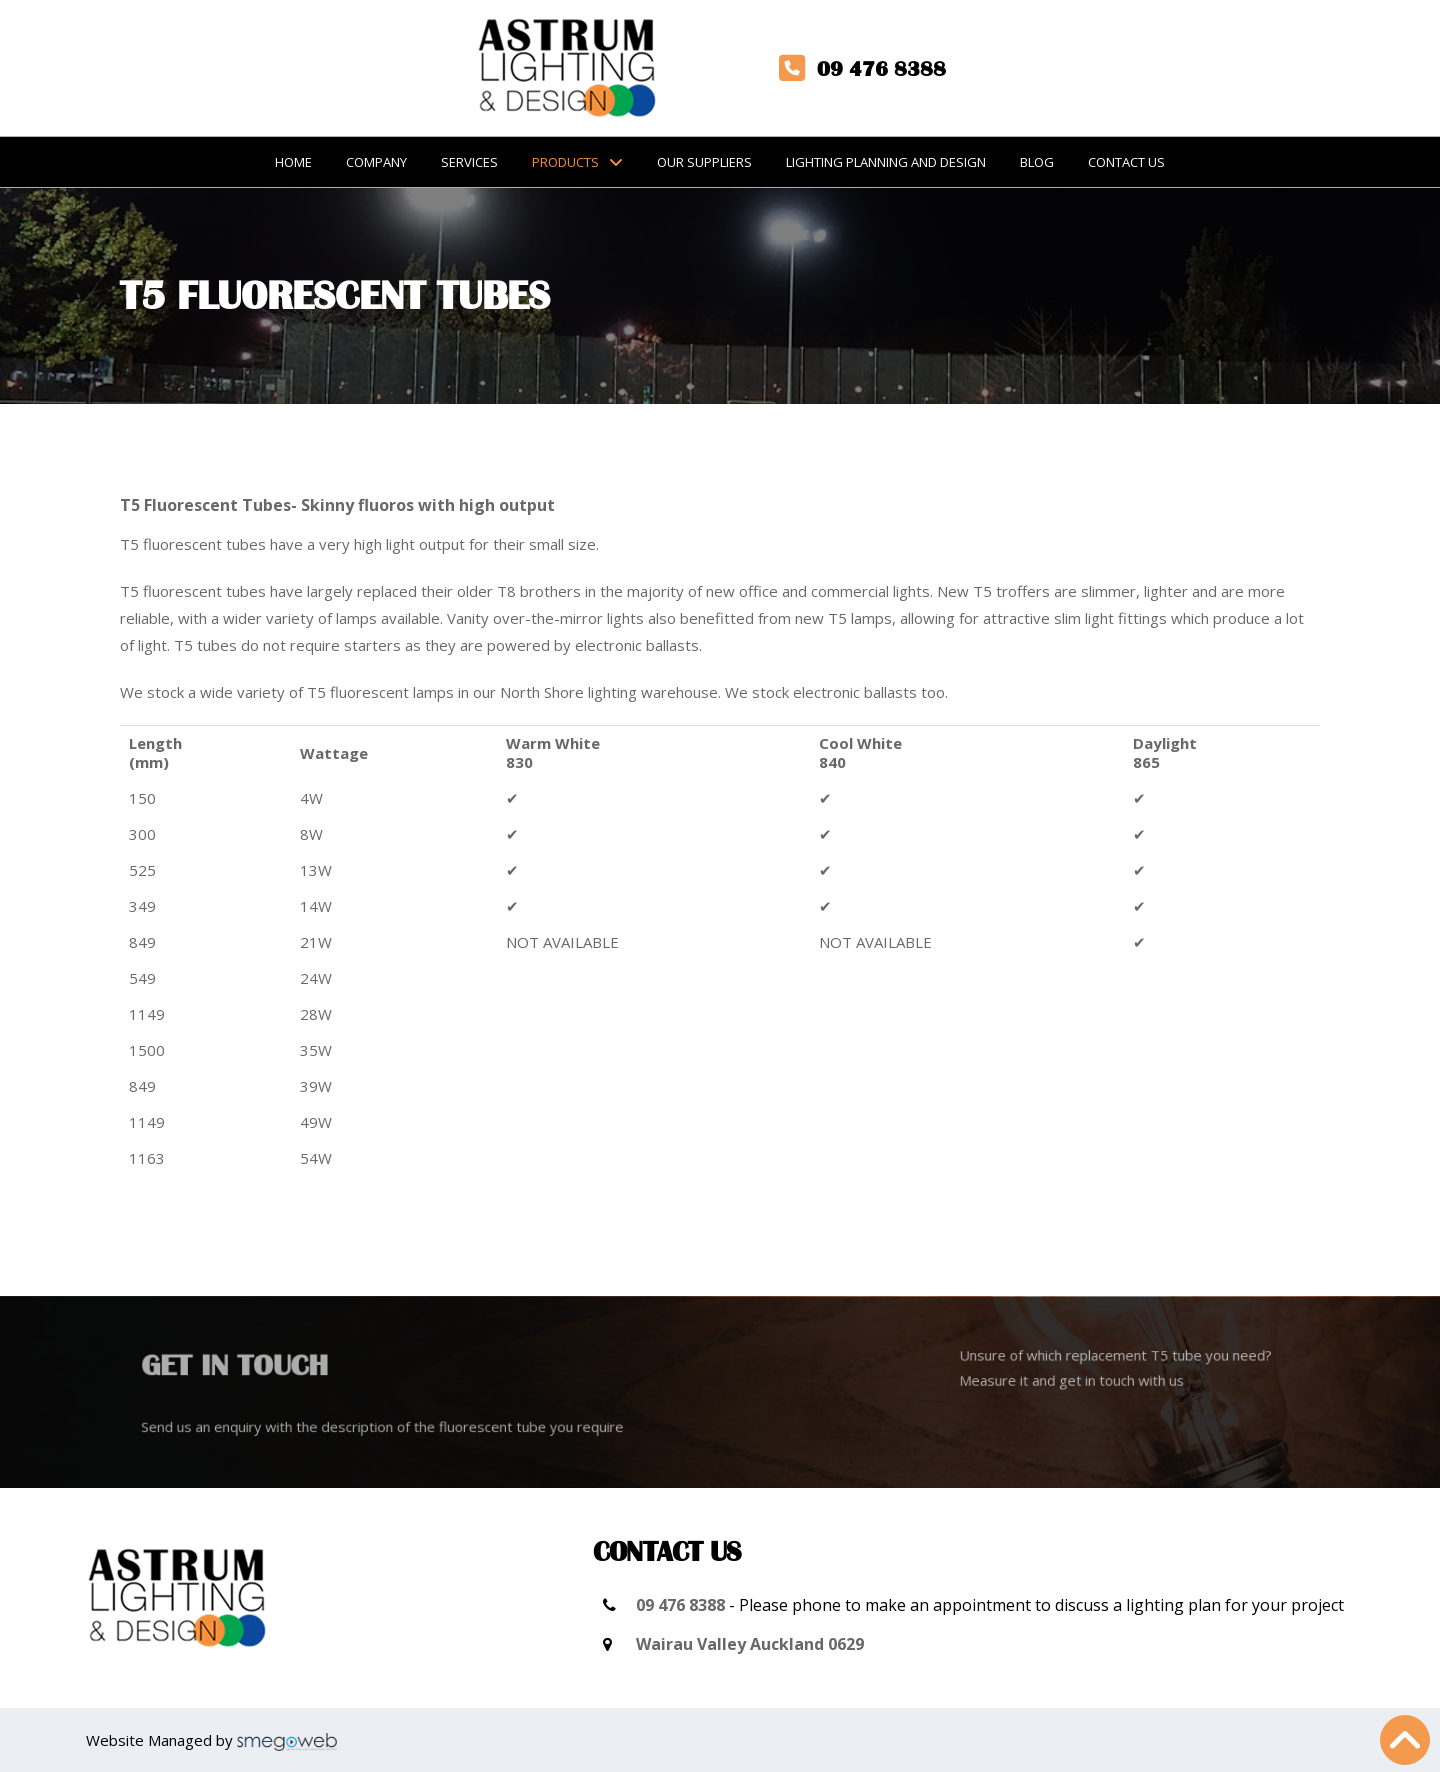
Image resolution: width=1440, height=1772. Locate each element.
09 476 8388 (680, 1605)
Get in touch (259, 1369)
